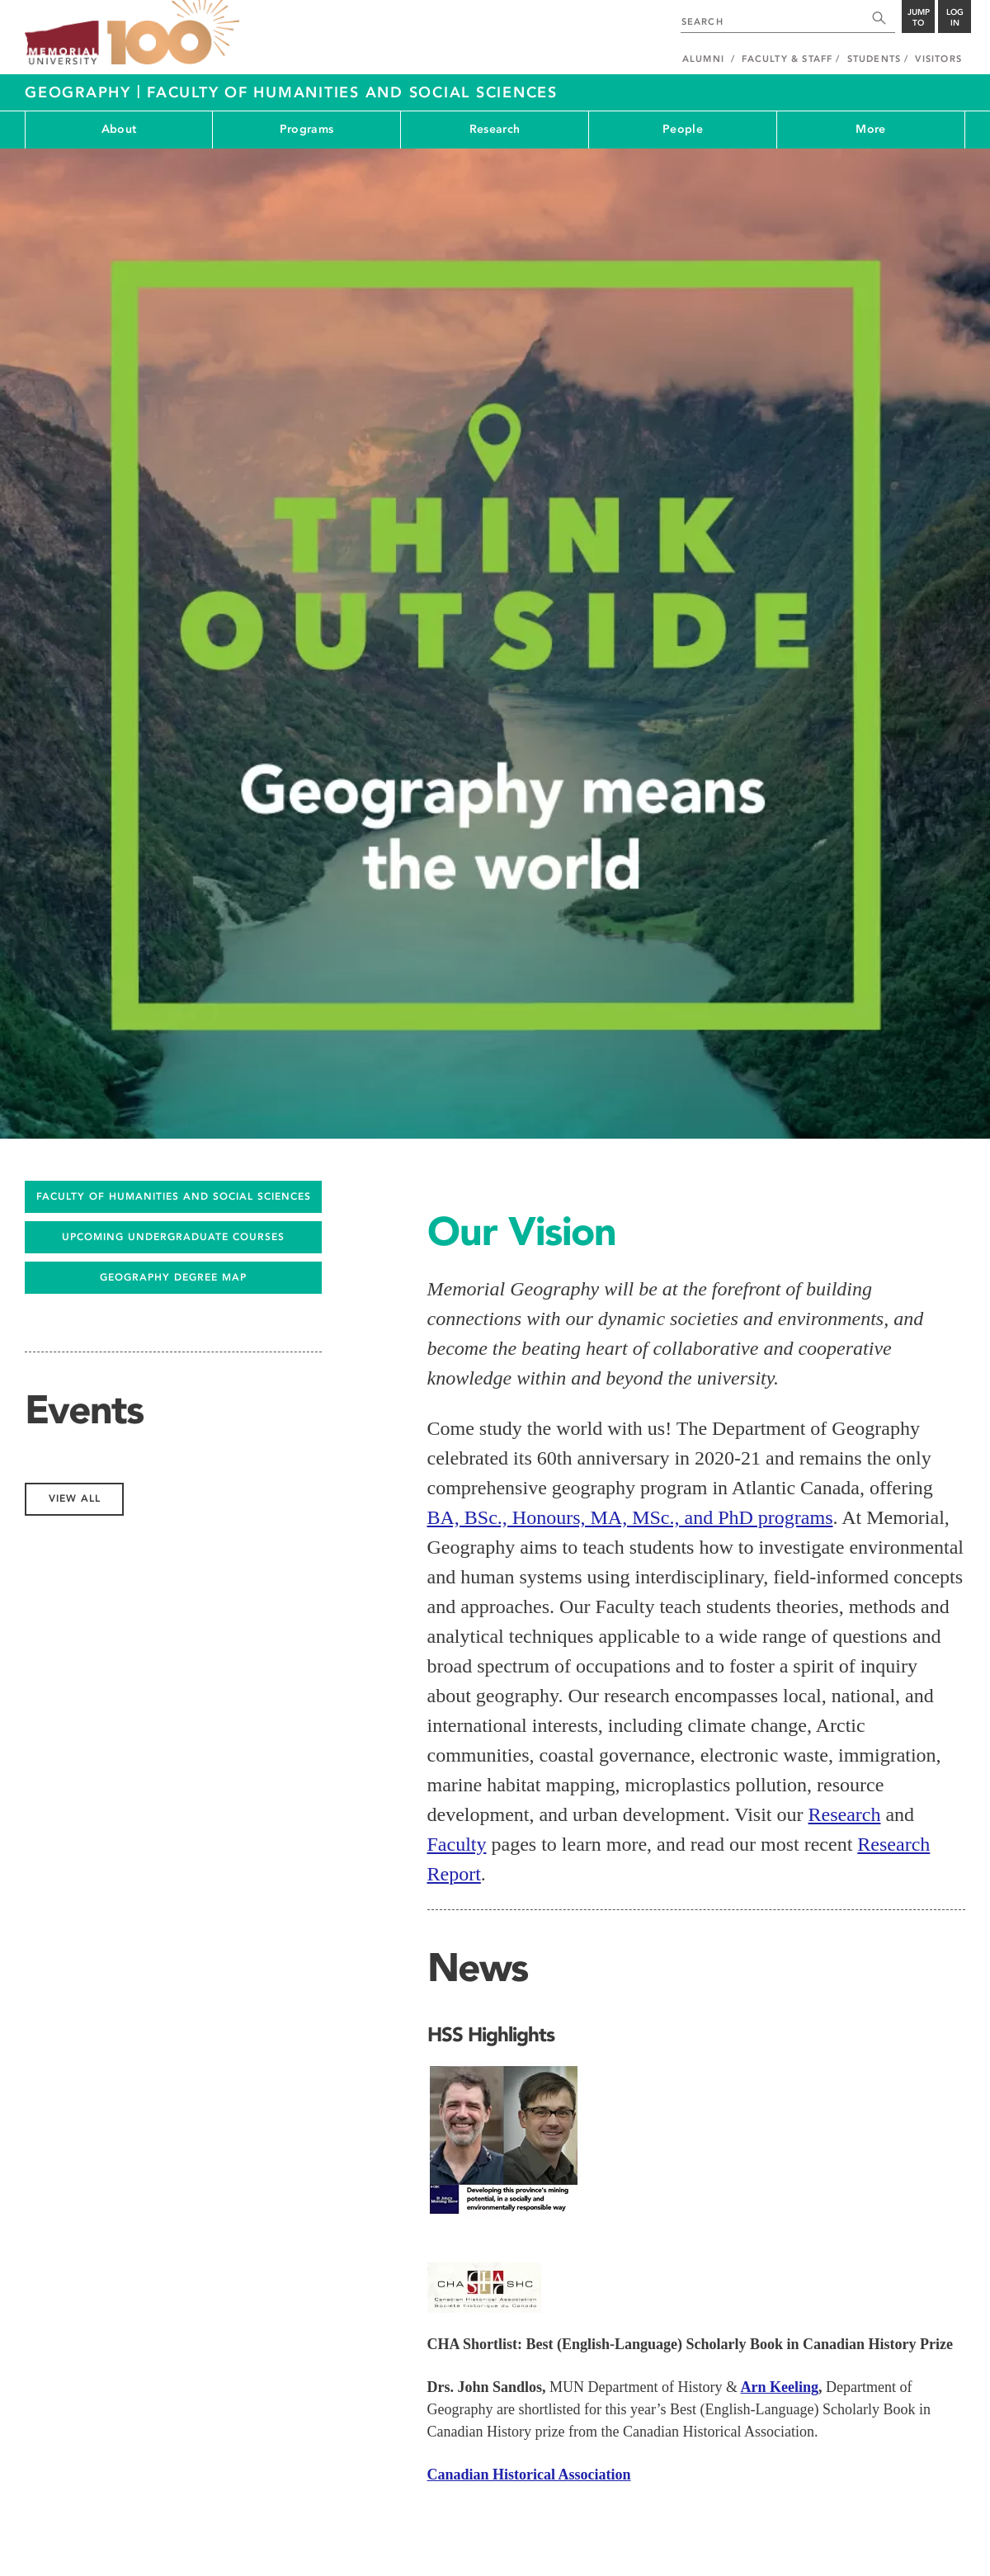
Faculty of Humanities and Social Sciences (352, 92)
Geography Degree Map (173, 683)
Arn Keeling (780, 1793)
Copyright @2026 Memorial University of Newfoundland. (141, 2553)
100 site (173, 33)
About (118, 129)
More (870, 129)
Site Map (823, 2536)
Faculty (457, 1250)
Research (494, 129)
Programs (306, 129)
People (682, 129)
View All (476, 2027)
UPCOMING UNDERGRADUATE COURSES (173, 643)
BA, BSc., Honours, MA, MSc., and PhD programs (630, 923)
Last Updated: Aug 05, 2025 (907, 2536)
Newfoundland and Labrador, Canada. (885, 2553)
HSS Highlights (490, 1440)
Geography (81, 92)
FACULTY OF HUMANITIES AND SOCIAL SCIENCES (173, 602)
